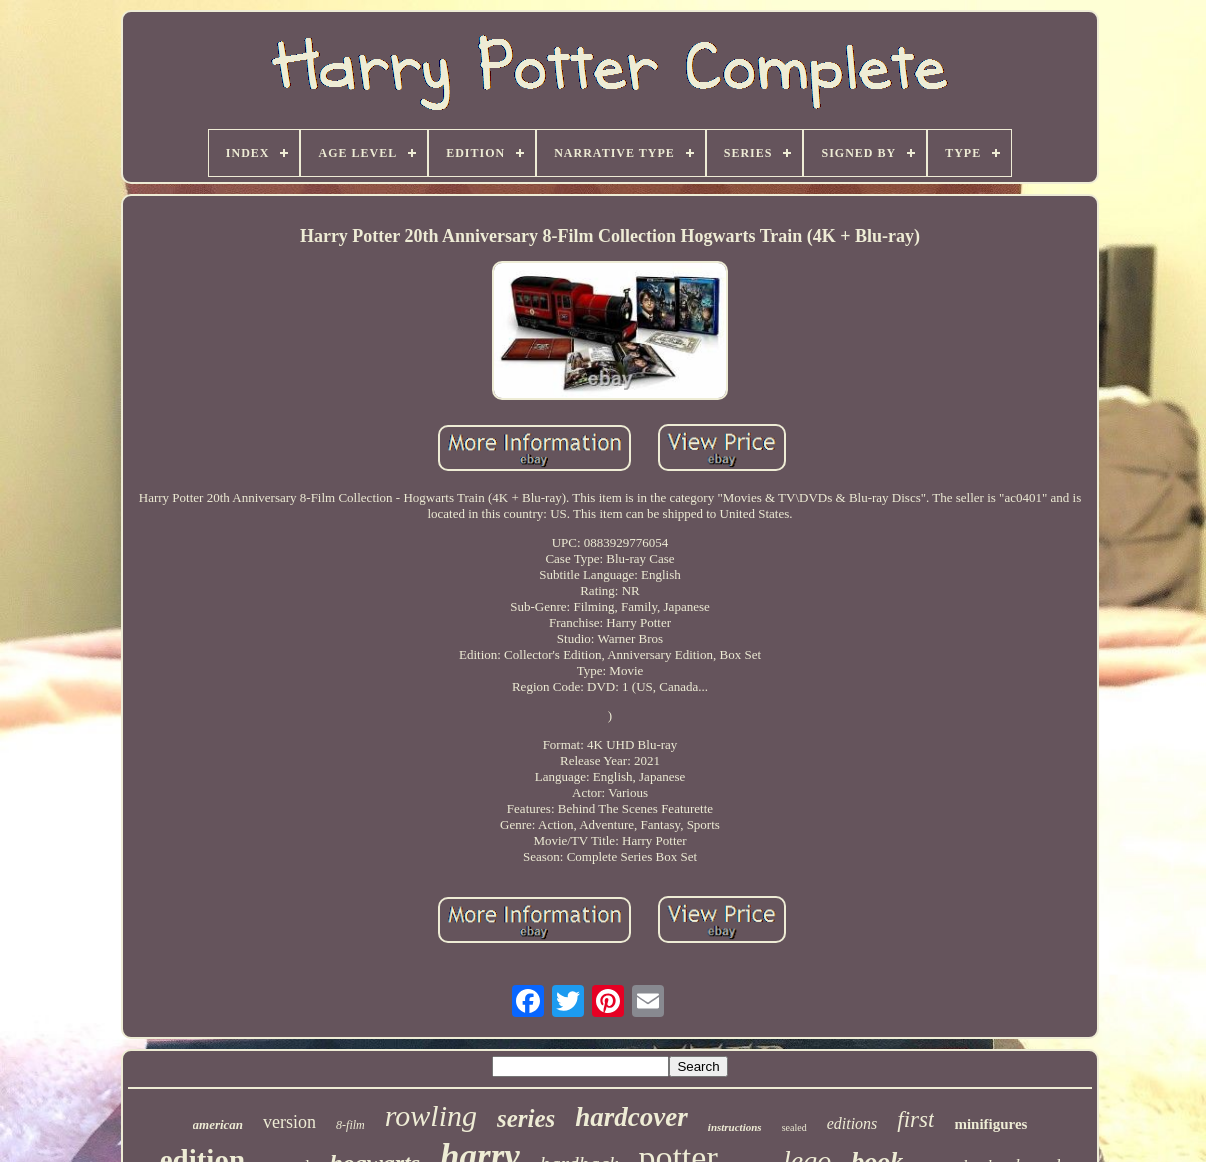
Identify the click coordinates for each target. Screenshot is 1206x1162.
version (289, 1122)
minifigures (990, 1124)
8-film (350, 1125)
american (218, 1124)
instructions (735, 1127)
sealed (794, 1127)
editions (852, 1123)
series (526, 1118)
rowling (431, 1115)
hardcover (631, 1117)
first (915, 1119)
